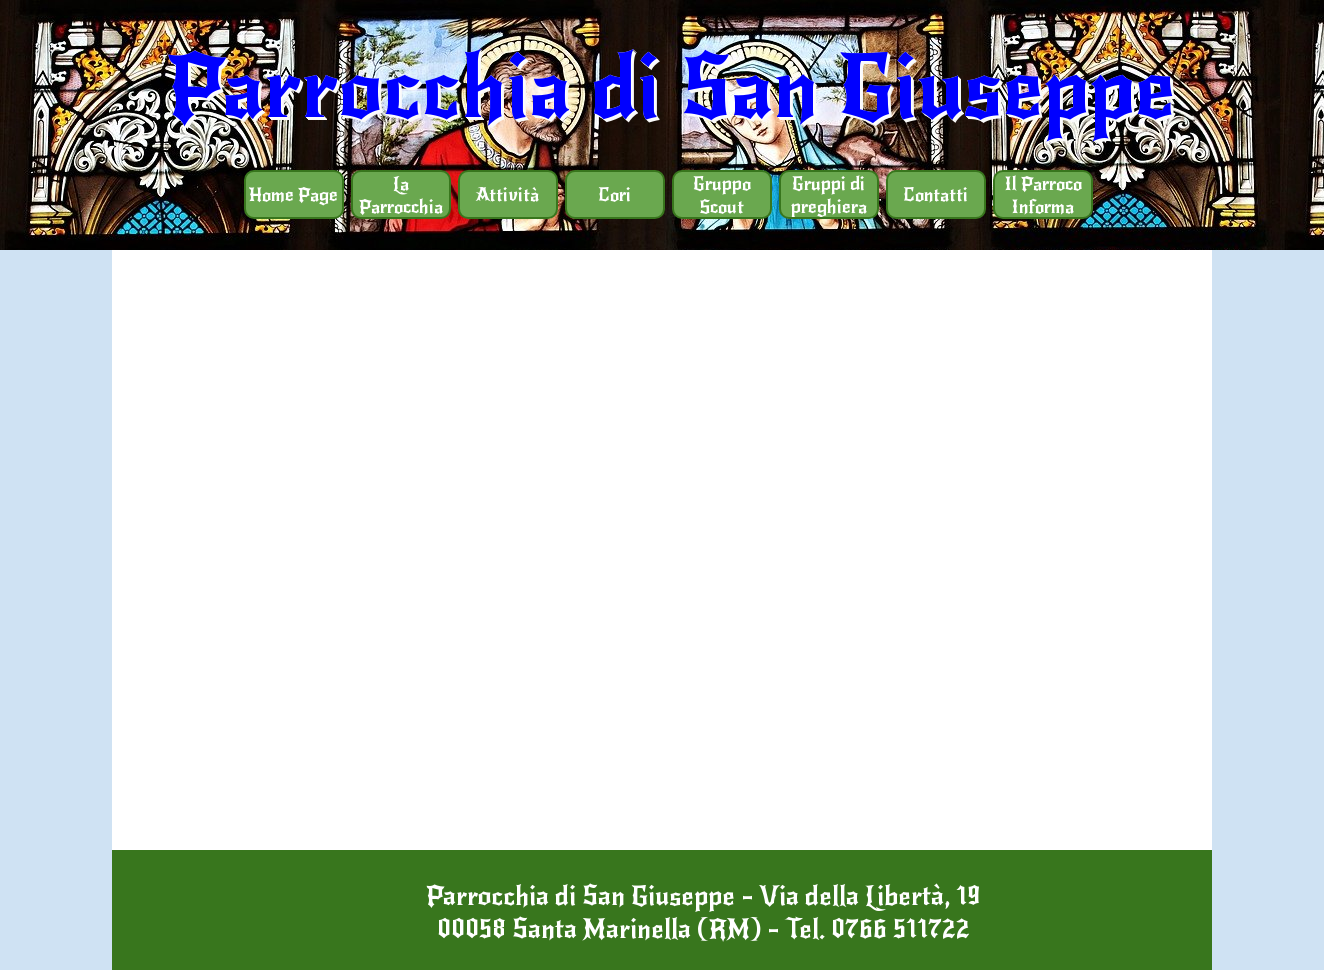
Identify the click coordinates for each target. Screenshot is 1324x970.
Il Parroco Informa (1043, 195)
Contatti (935, 194)
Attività (507, 194)
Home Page (293, 194)
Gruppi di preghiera (829, 195)
